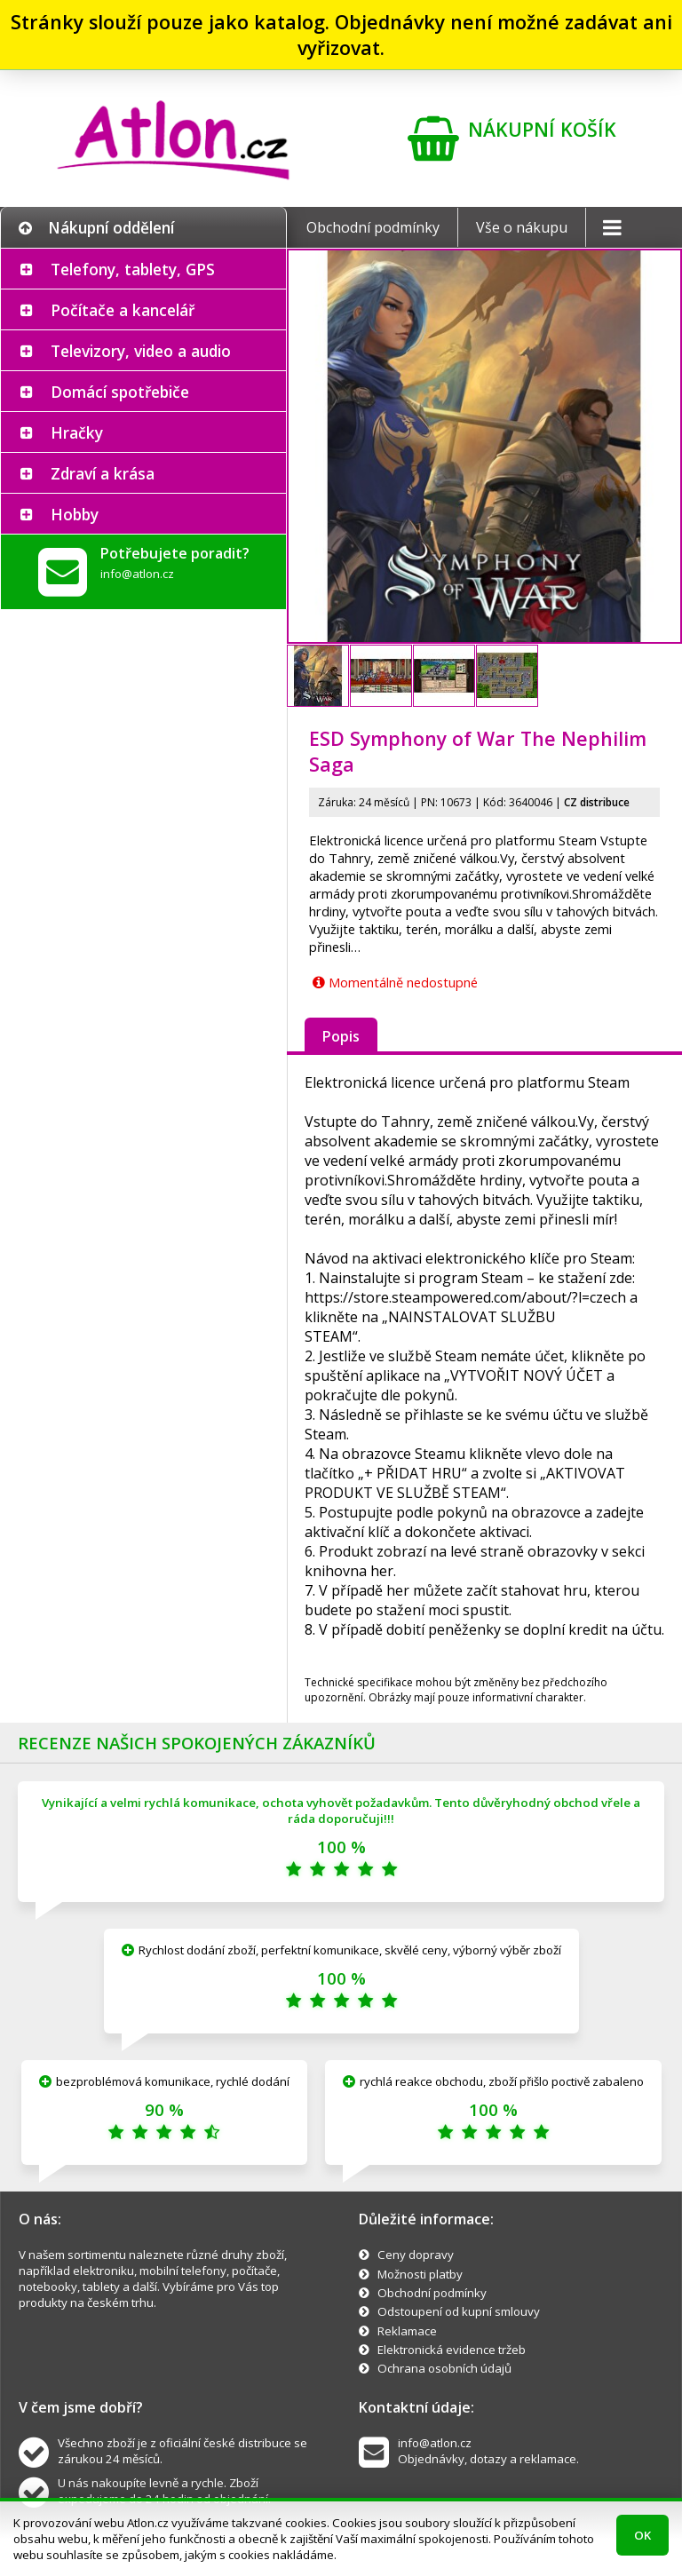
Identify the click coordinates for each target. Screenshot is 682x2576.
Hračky (77, 432)
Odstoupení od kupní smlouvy (458, 2311)
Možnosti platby (420, 2274)
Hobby (75, 514)
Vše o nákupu (521, 227)
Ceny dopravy (415, 2255)
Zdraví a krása (103, 473)
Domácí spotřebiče (120, 391)
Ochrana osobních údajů (444, 2368)
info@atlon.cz (137, 574)
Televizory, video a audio (141, 350)
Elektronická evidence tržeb (451, 2350)
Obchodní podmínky (373, 227)
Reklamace (407, 2331)
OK (642, 2535)
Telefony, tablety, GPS (133, 269)
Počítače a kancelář (122, 310)
